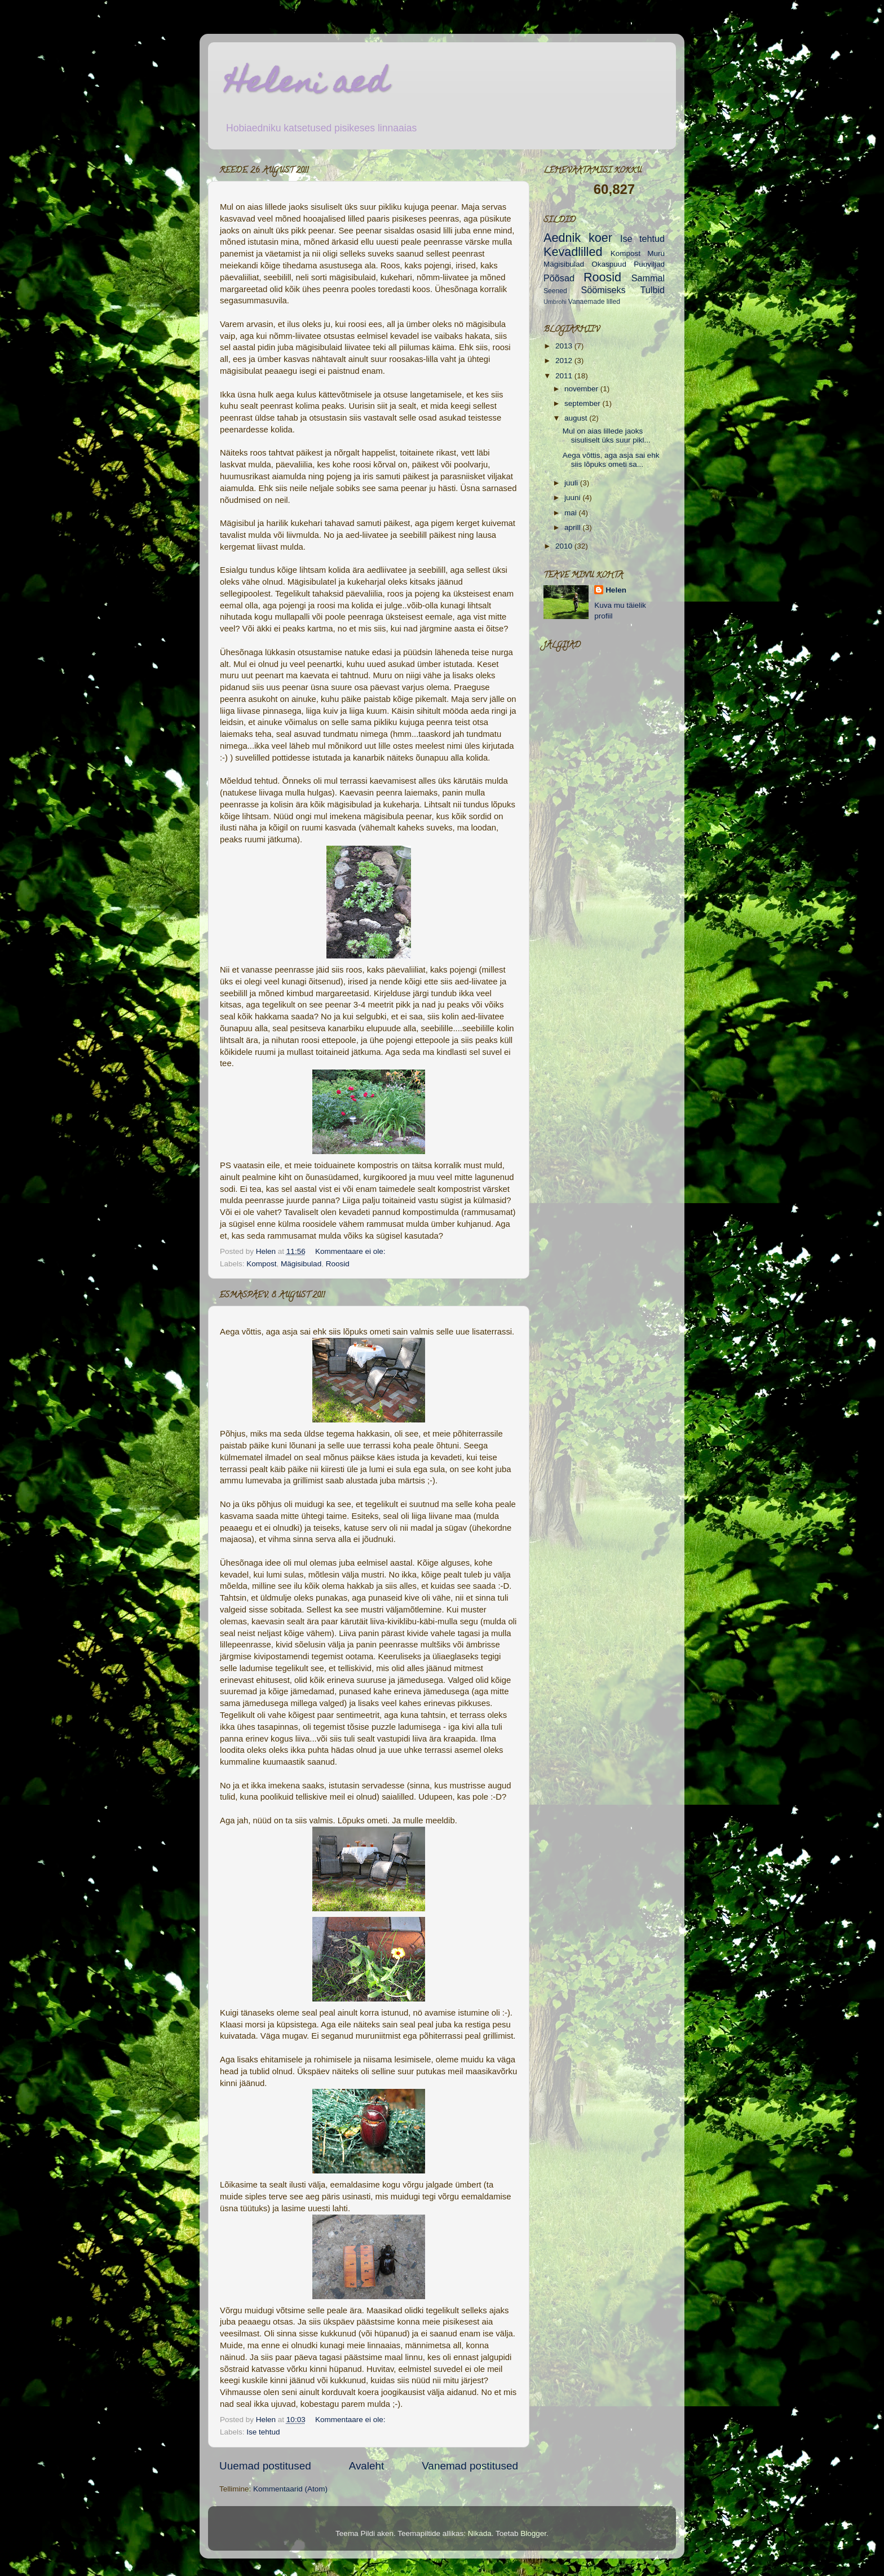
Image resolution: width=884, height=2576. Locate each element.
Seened (555, 291)
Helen (615, 590)
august (576, 418)
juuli (572, 483)
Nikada (480, 2533)
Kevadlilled (572, 252)
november (582, 389)
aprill (573, 527)
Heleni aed (306, 85)
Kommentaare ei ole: (351, 1251)
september (583, 403)
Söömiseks (603, 290)
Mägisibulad (301, 1264)
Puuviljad (649, 264)
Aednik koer (577, 238)
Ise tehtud (263, 2432)
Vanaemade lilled (594, 302)
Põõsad (558, 278)
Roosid (338, 1264)
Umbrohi (555, 301)
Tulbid (652, 290)
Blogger (533, 2533)
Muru (656, 253)
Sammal (648, 278)
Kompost (261, 1264)
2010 (564, 546)
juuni (573, 497)
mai (571, 513)
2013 (564, 346)
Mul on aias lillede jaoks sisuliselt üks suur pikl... (607, 435)
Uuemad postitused (265, 2466)
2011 (564, 376)
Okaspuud (608, 264)
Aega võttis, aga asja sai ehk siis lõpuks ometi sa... (611, 460)
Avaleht (366, 2466)
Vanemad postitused (470, 2466)
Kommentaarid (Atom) (290, 2489)
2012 (564, 360)
